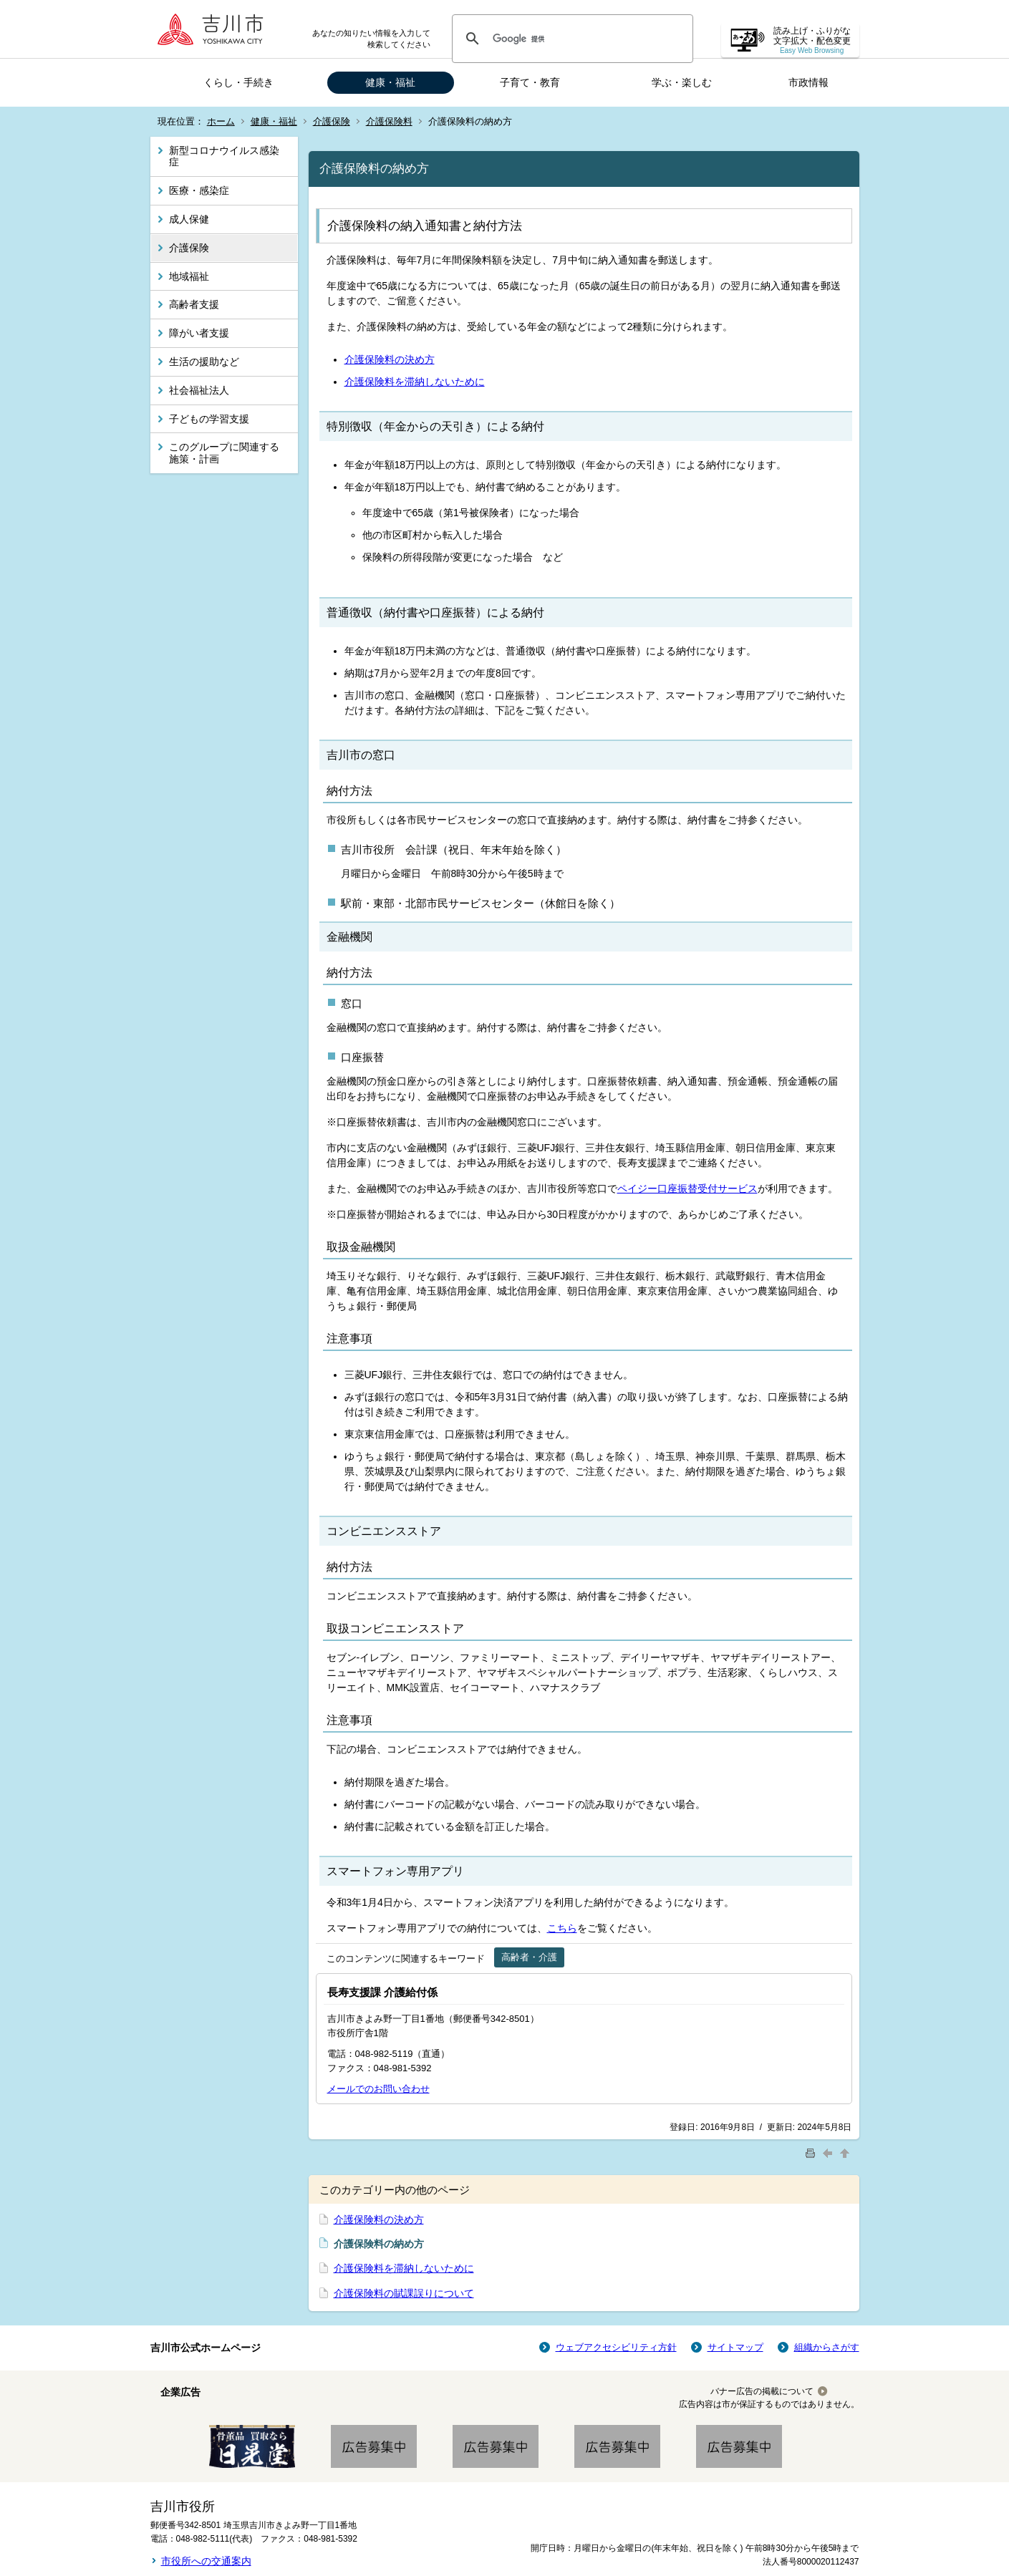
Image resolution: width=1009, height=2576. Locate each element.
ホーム (221, 121)
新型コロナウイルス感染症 (224, 156)
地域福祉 (189, 276)
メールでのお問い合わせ (378, 2088)
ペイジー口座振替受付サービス (687, 1188)
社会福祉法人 (199, 390)
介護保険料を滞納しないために (414, 381)
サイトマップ (735, 2347)
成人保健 (189, 219)
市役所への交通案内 (206, 2561)
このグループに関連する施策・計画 (224, 453)
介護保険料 (389, 121)
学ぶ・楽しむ (682, 82)
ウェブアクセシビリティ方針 (616, 2347)
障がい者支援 (199, 333)
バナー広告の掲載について (762, 2391)
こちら (562, 1928)
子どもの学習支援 (209, 419)
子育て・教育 (530, 82)
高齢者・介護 (529, 1957)
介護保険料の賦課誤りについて (404, 2293)
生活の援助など (204, 361)
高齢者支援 (194, 304)
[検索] (570, 38)
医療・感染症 (199, 190)
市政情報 (808, 82)
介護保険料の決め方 (389, 359)
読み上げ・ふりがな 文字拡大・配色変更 (812, 40)
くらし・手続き (238, 82)
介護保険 (331, 121)
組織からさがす (826, 2347)
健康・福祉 (390, 82)
